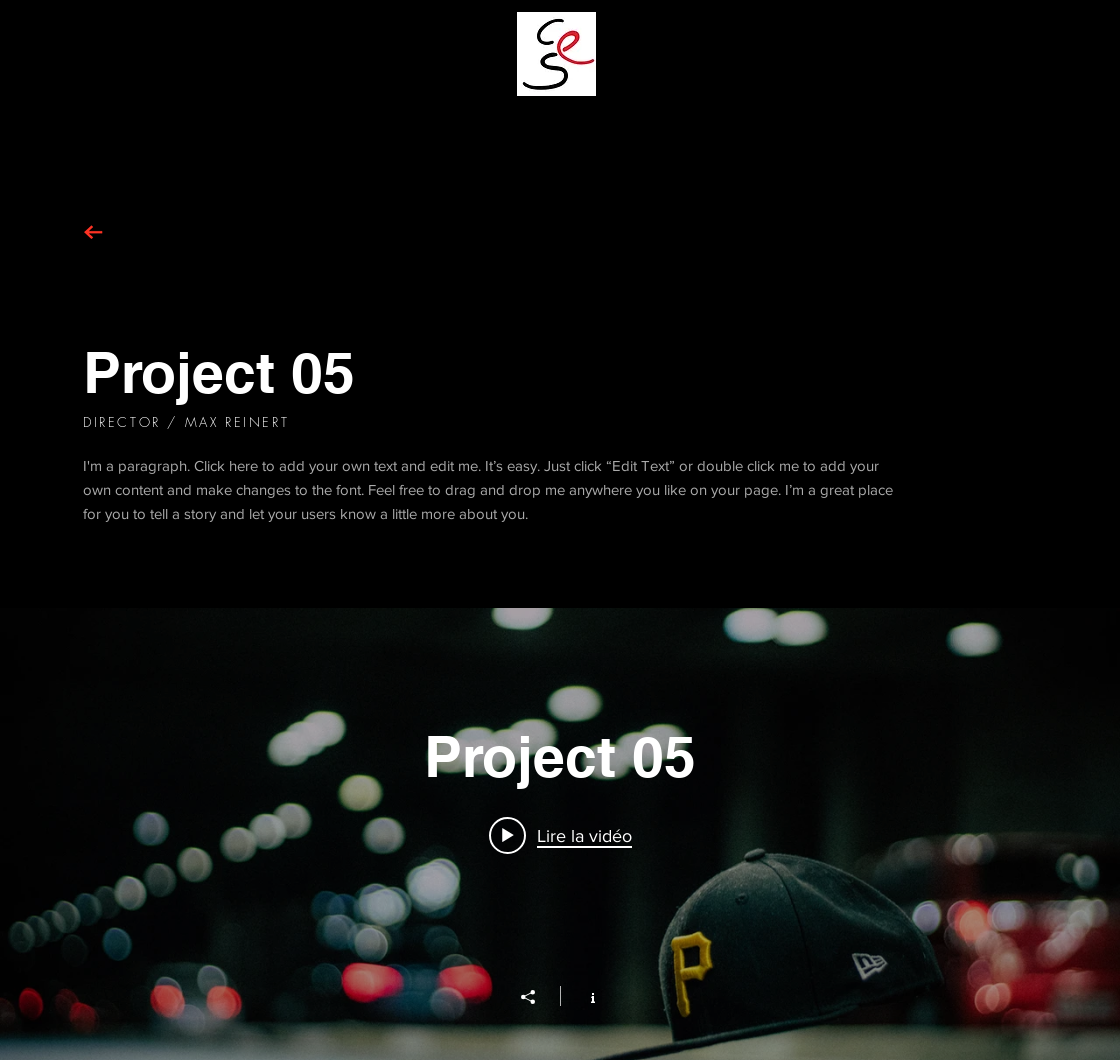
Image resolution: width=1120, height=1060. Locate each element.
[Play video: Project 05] (560, 835)
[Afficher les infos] (582, 996)
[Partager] (538, 997)
